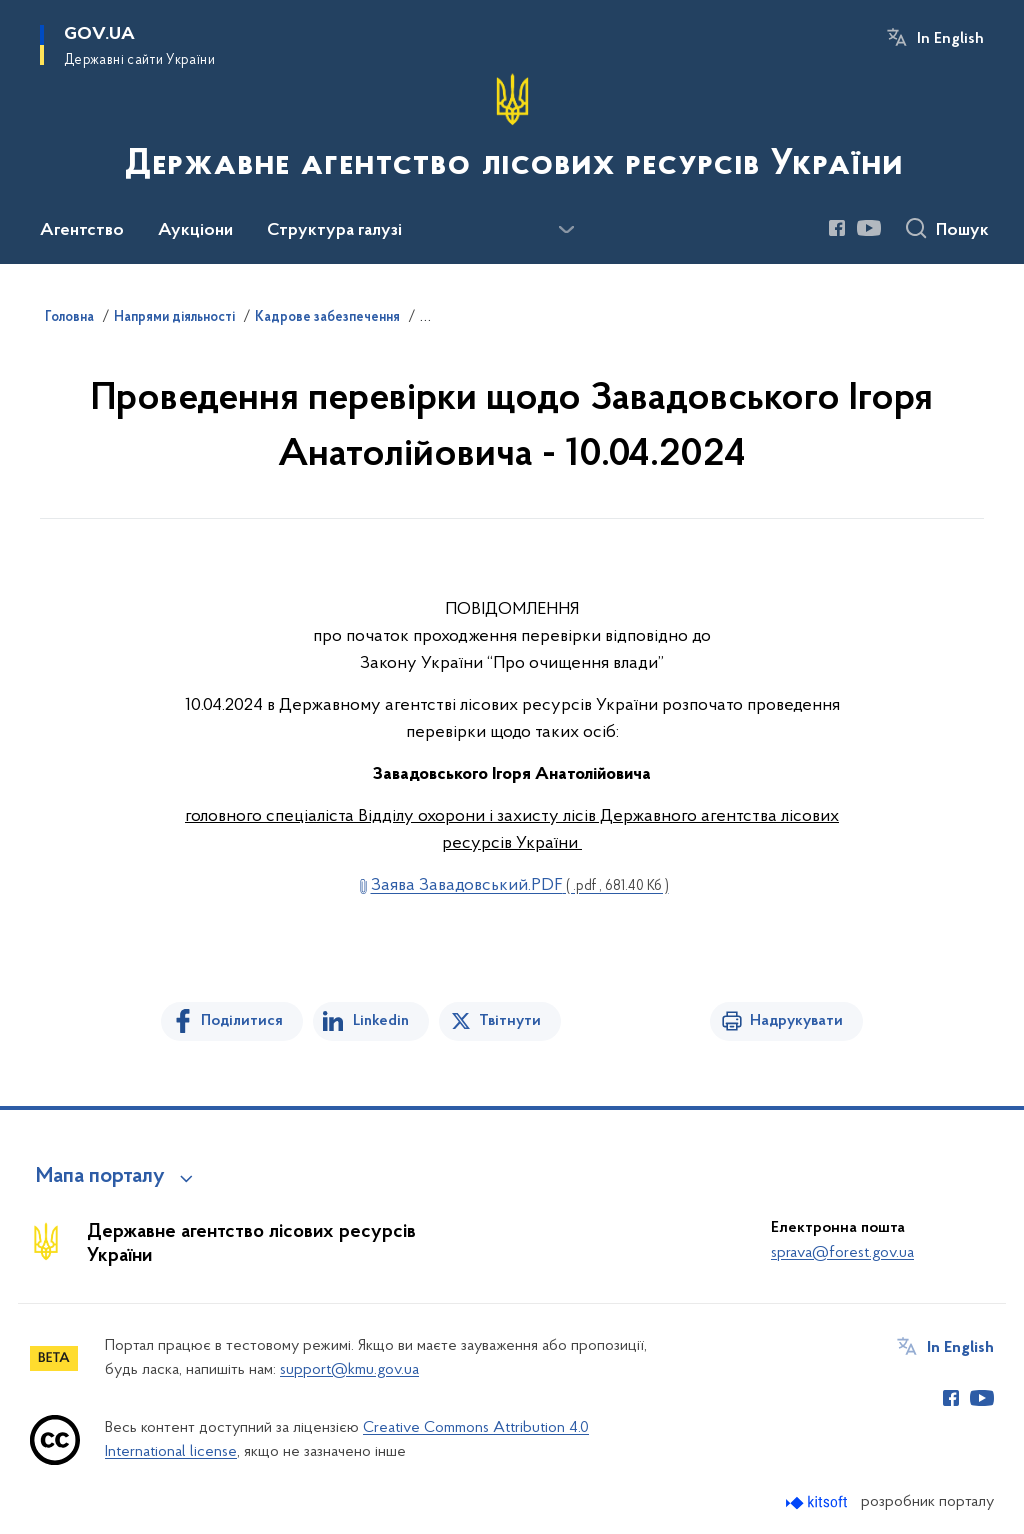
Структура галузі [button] (334, 231)
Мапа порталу (100, 1177)
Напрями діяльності (174, 318)
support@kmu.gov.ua (349, 1370)
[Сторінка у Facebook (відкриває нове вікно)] (837, 228)
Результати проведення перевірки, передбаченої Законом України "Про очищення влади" (697, 318)
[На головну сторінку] (512, 130)
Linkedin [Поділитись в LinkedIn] (381, 1021)
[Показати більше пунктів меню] (566, 230)
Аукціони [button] (195, 231)
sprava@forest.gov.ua (842, 1253)
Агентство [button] (82, 231)
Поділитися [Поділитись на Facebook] (242, 1021)
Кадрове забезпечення (327, 318)
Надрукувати (796, 1021)
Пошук (962, 231)
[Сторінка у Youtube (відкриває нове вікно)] (869, 228)
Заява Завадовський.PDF (520, 885)
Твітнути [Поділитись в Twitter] (510, 1021)
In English (950, 39)
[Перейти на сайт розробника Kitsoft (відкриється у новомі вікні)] (818, 1502)
